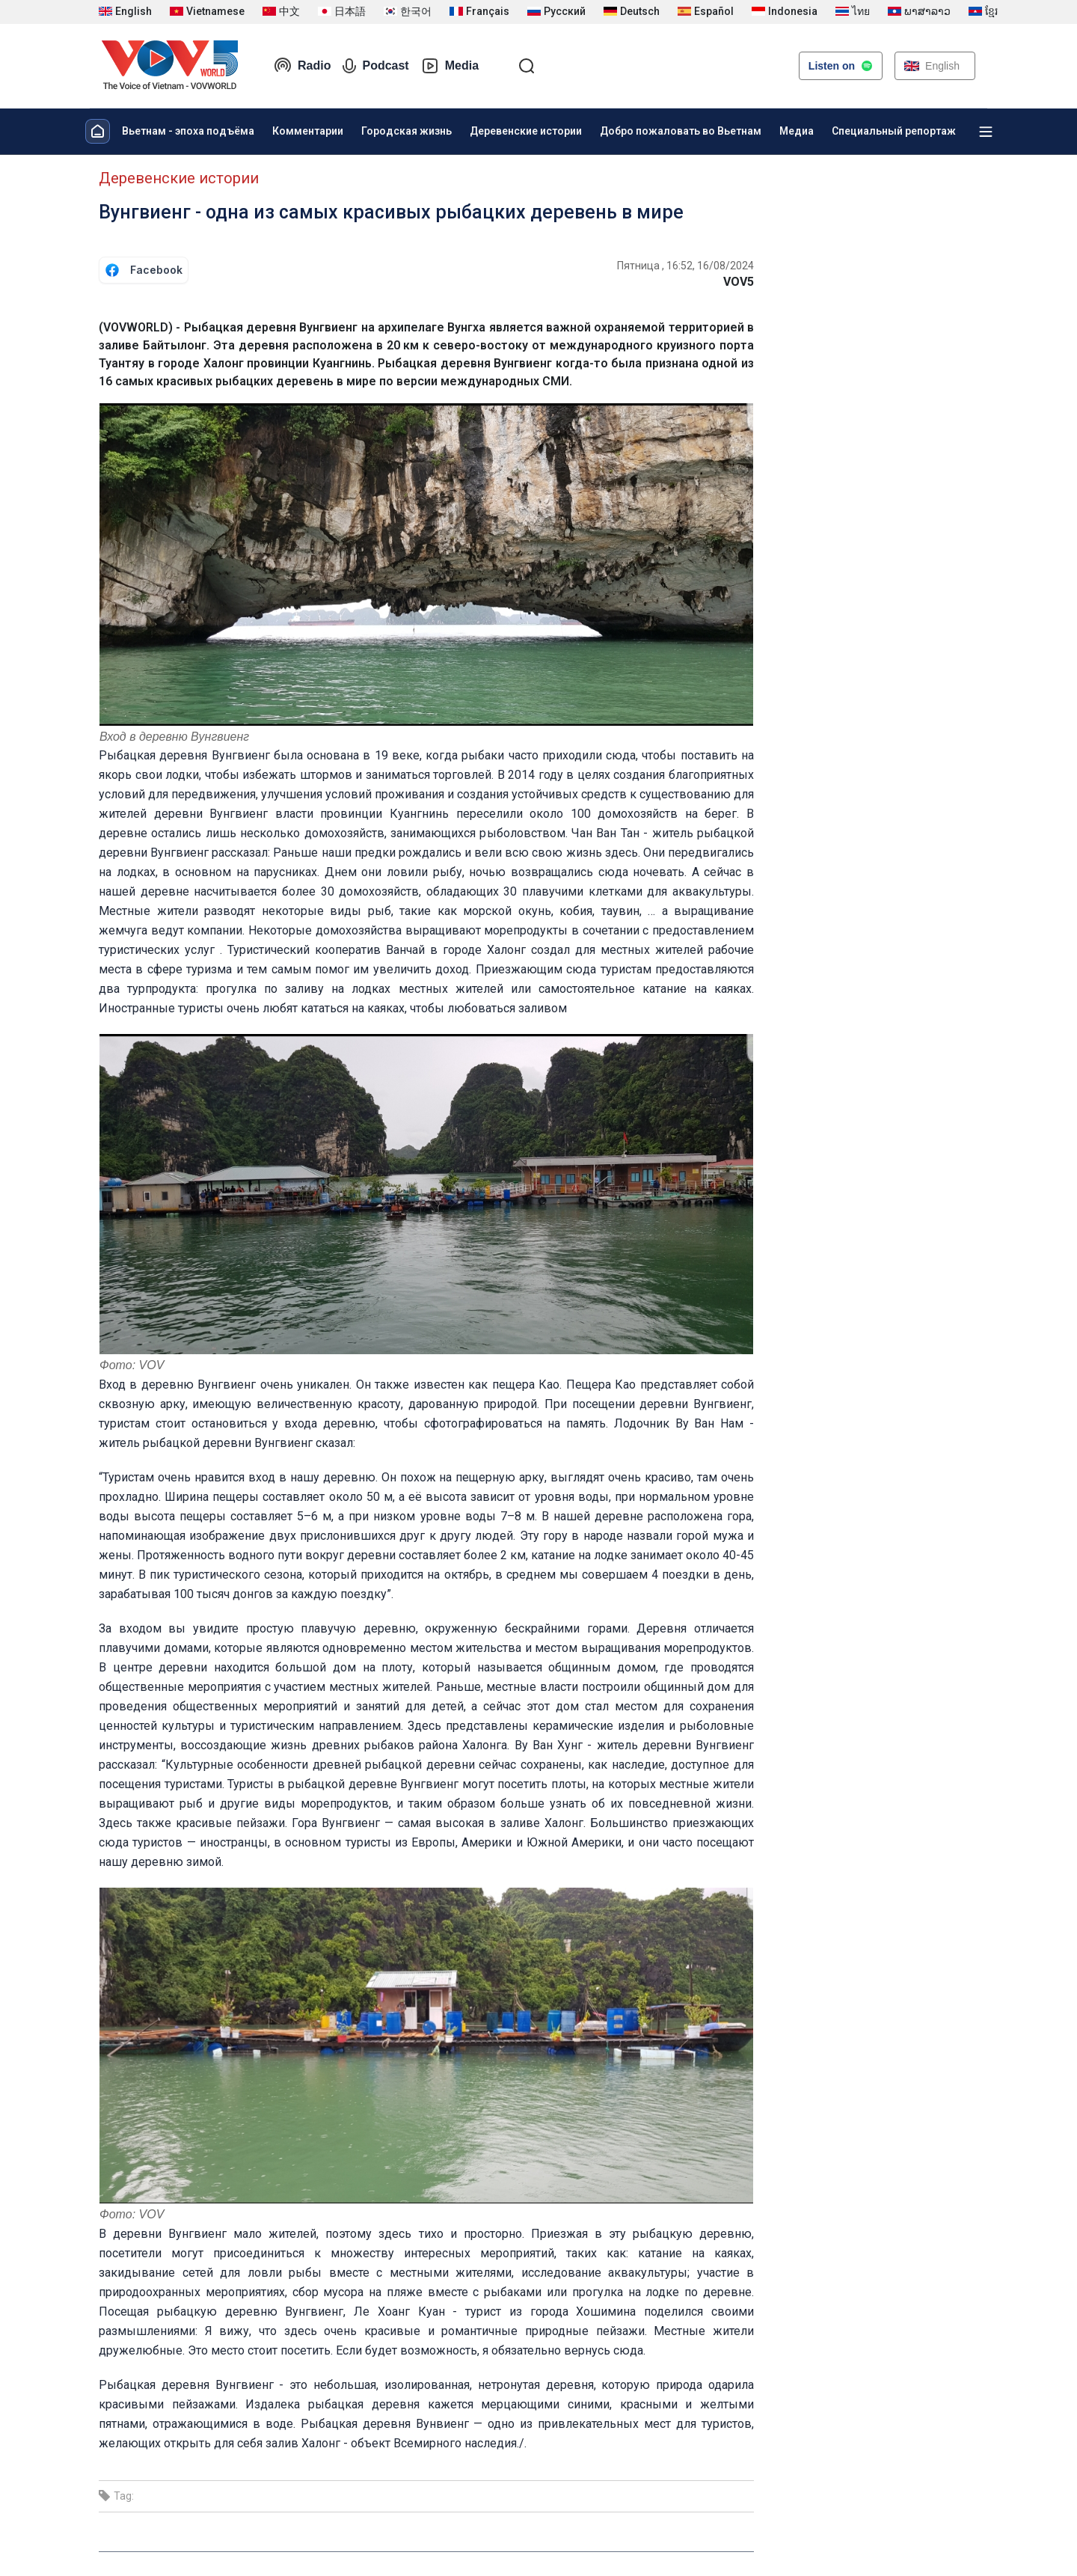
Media (450, 66)
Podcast (375, 65)
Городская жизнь (406, 131)
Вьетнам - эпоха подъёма (188, 131)
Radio (302, 66)
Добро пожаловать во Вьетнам (680, 131)
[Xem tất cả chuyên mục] (986, 131)
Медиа (796, 131)
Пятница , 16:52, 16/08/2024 (685, 266)
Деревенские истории (526, 131)
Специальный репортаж (894, 131)
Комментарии (307, 131)
